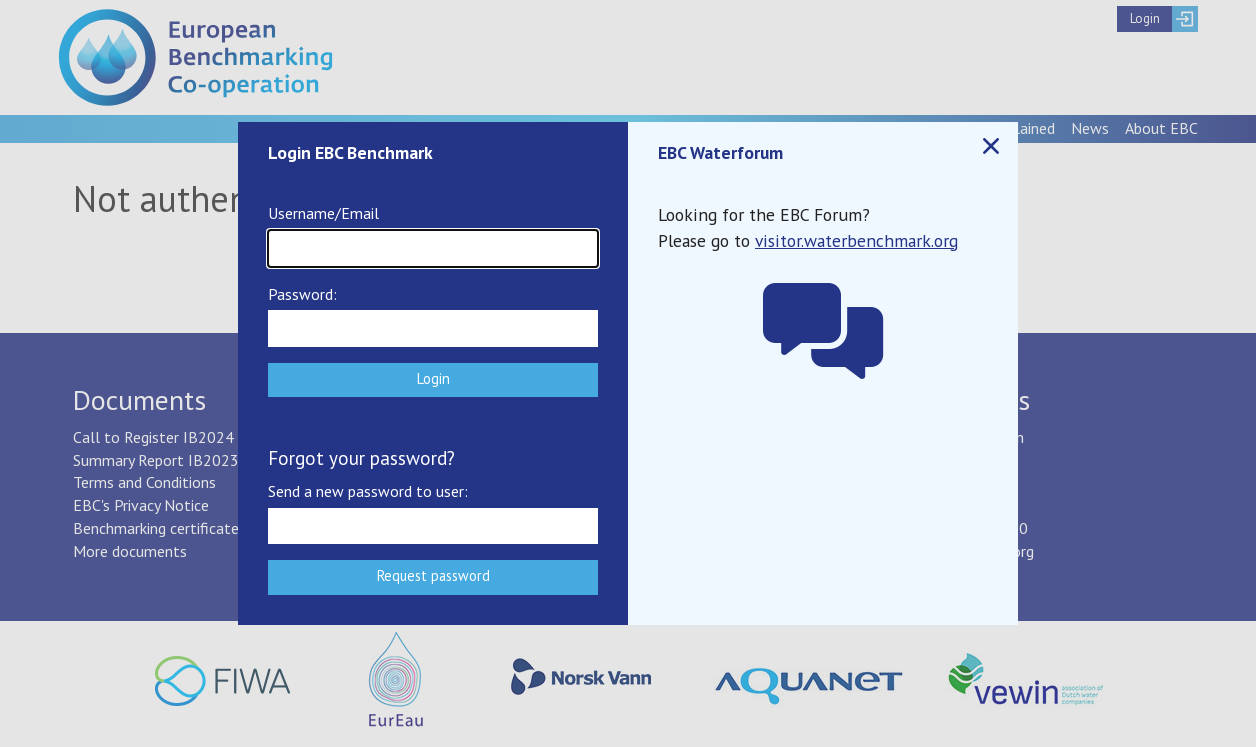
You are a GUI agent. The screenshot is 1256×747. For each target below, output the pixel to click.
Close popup (990, 146)
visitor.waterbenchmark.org (856, 240)
